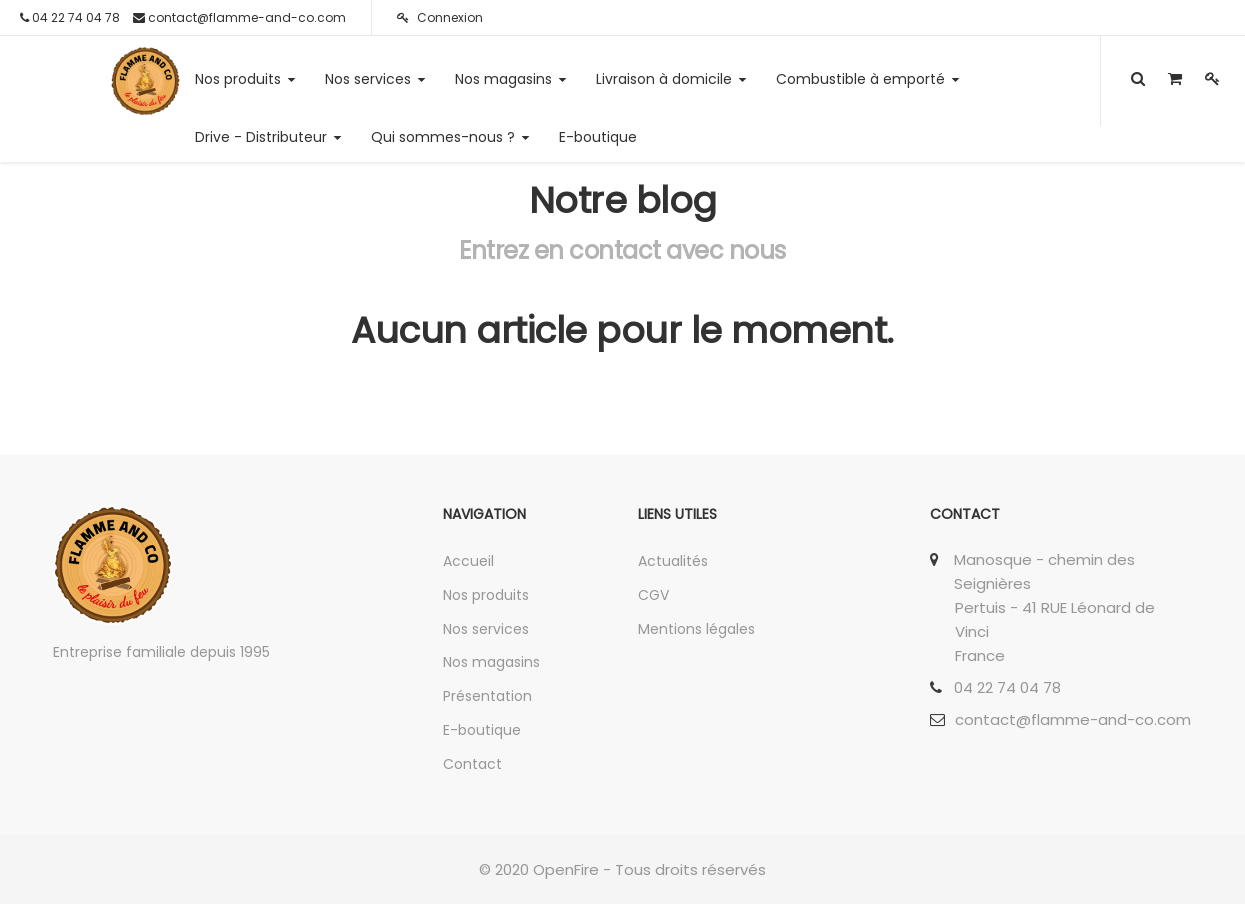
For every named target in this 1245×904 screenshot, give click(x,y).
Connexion (440, 17)
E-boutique (482, 730)
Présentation (487, 696)
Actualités (673, 561)
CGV (653, 595)
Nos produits (486, 595)
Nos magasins (491, 662)
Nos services (486, 629)
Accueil (468, 561)
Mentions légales (696, 629)
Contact (472, 764)
